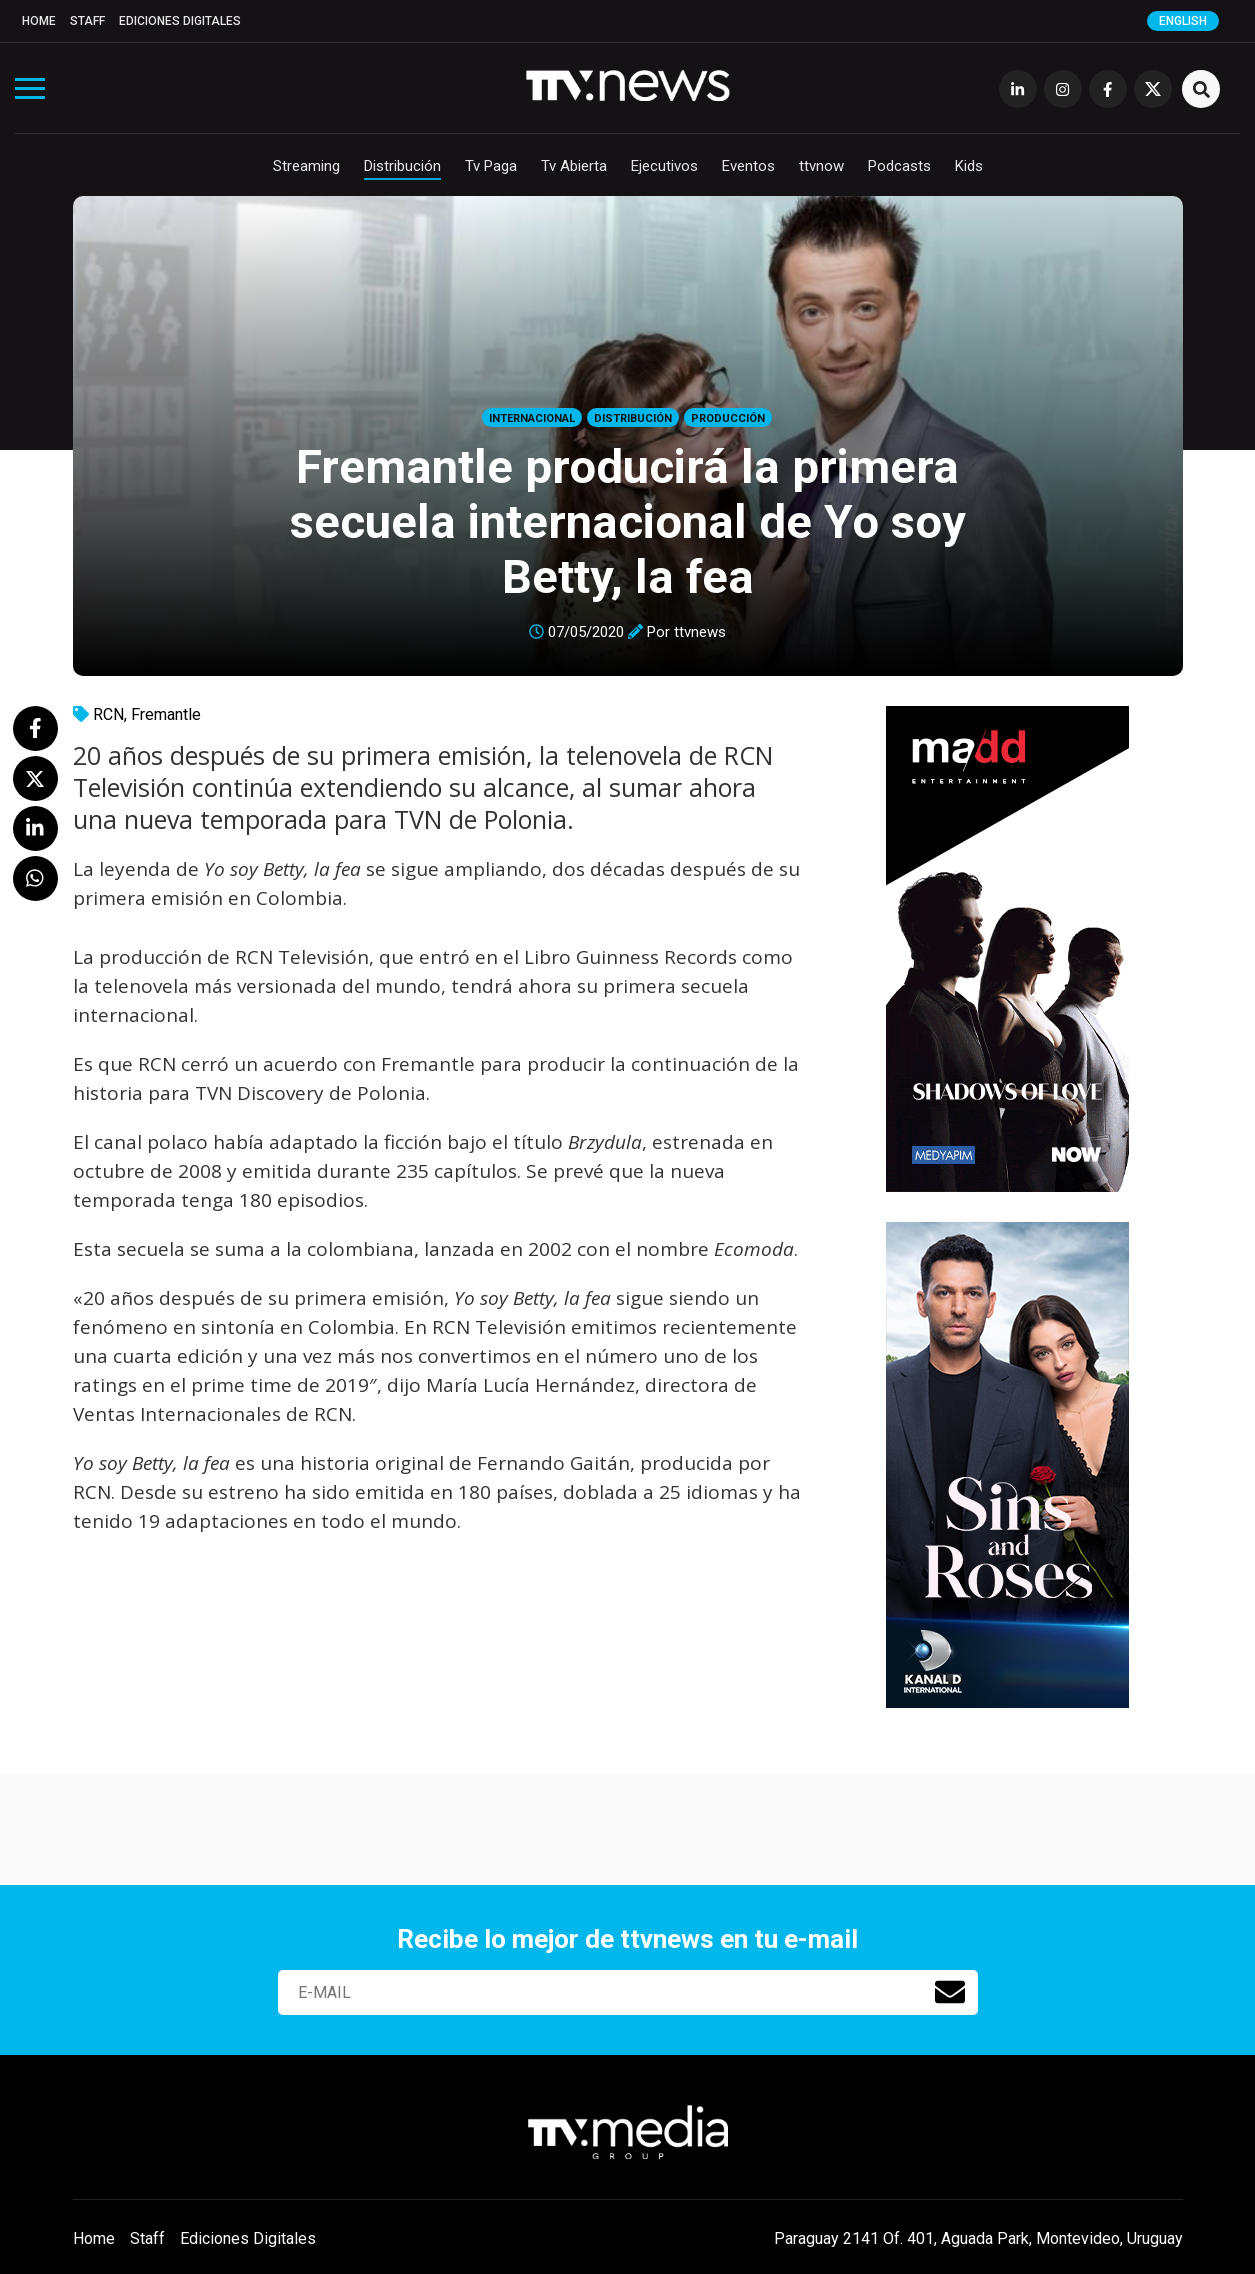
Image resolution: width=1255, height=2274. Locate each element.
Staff (87, 21)
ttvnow (821, 166)
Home (39, 21)
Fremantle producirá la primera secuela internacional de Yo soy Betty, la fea (628, 521)
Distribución (402, 166)
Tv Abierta (574, 166)
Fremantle (166, 714)
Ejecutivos (664, 166)
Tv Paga (491, 166)
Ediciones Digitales (180, 21)
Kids (969, 166)
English (1183, 21)
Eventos (748, 166)
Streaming (306, 166)
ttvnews (700, 632)
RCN (108, 714)
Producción (728, 418)
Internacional (532, 418)
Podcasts (899, 166)
